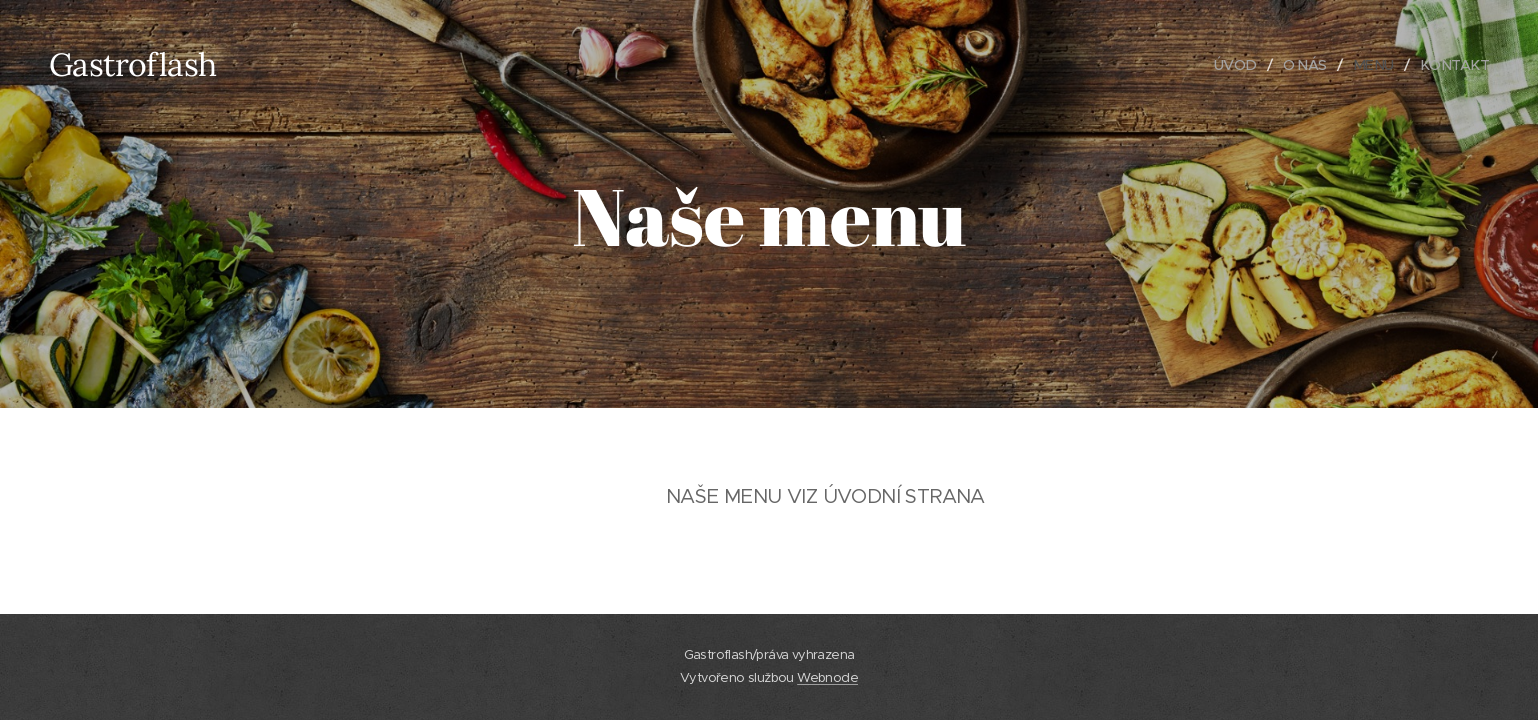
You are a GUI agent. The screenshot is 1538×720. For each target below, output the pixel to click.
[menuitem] (1231, 65)
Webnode (827, 677)
